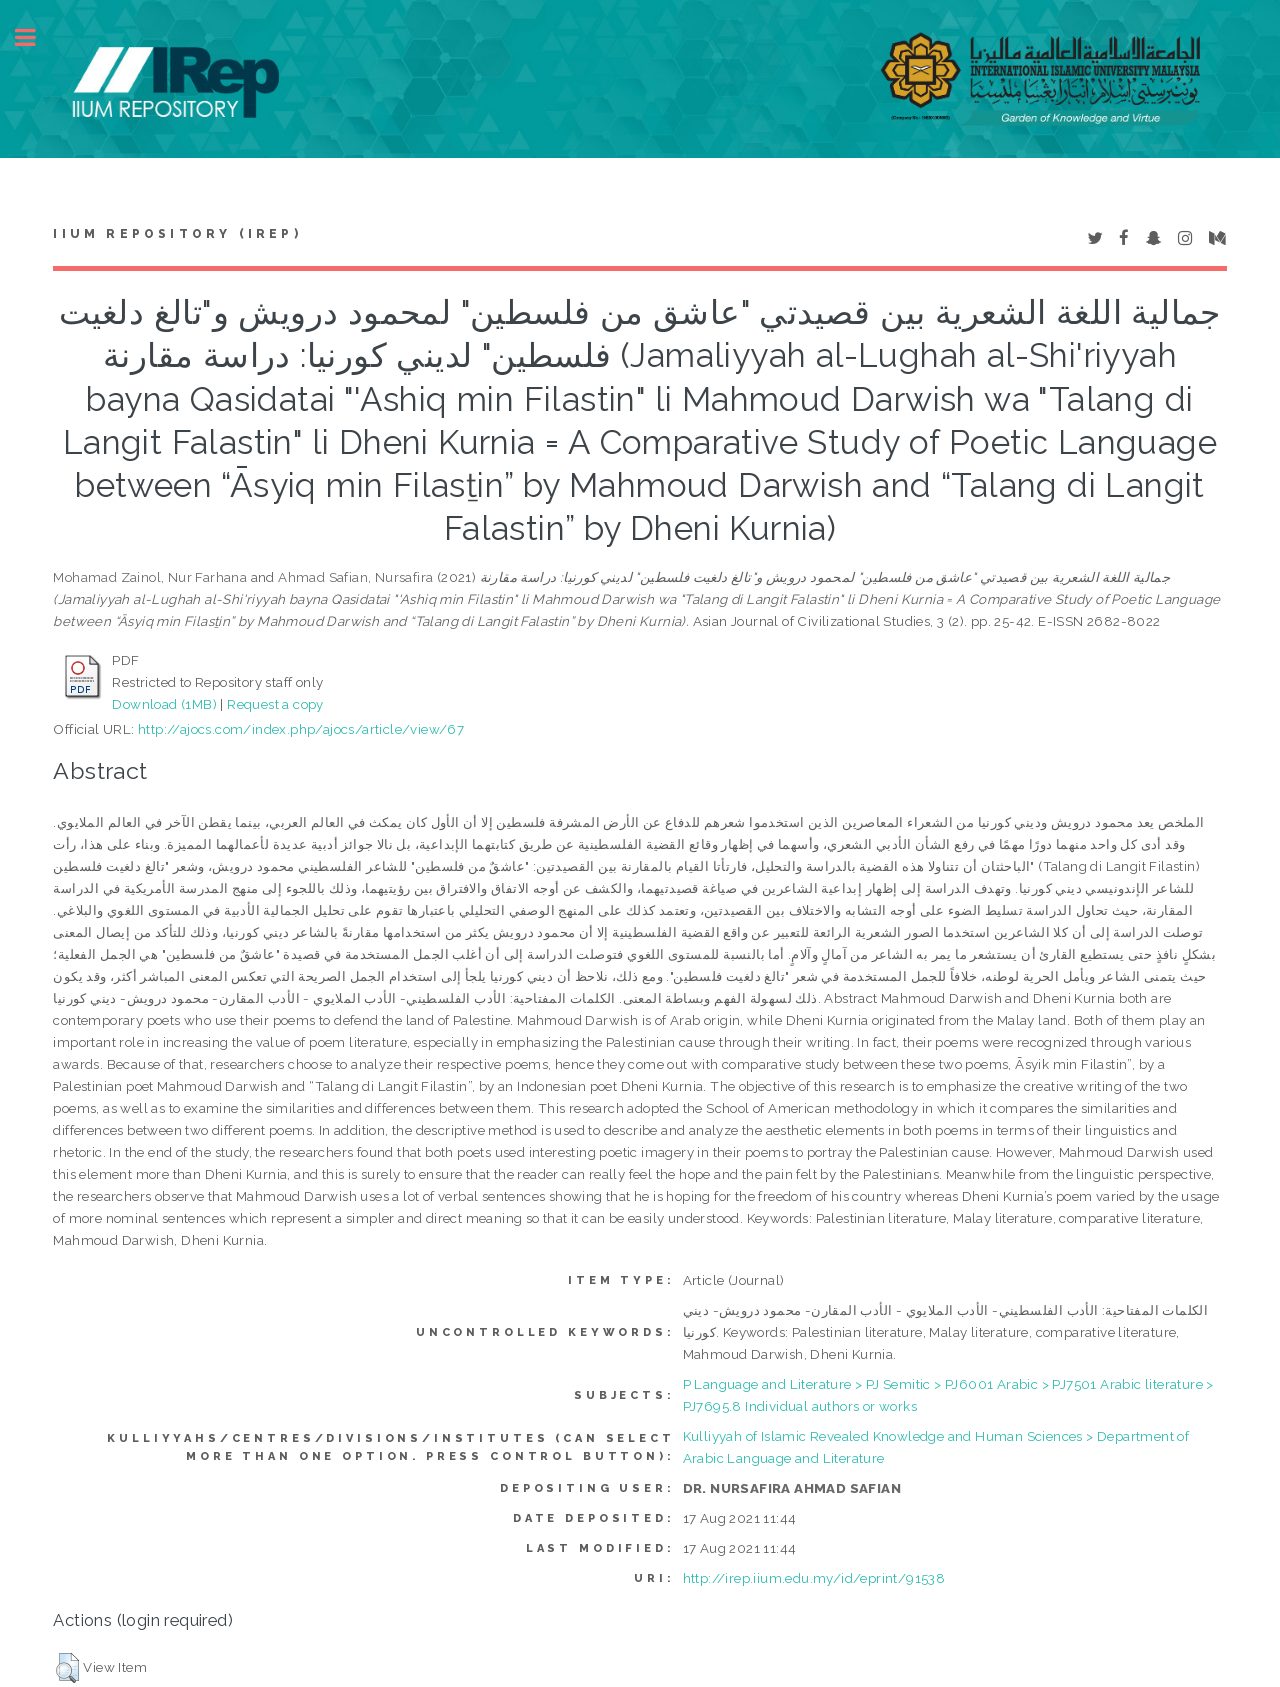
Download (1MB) (164, 704)
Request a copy (275, 704)
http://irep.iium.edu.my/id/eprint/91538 (814, 1578)
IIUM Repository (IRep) (177, 234)
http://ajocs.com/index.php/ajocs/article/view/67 (301, 729)
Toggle (36, 37)
